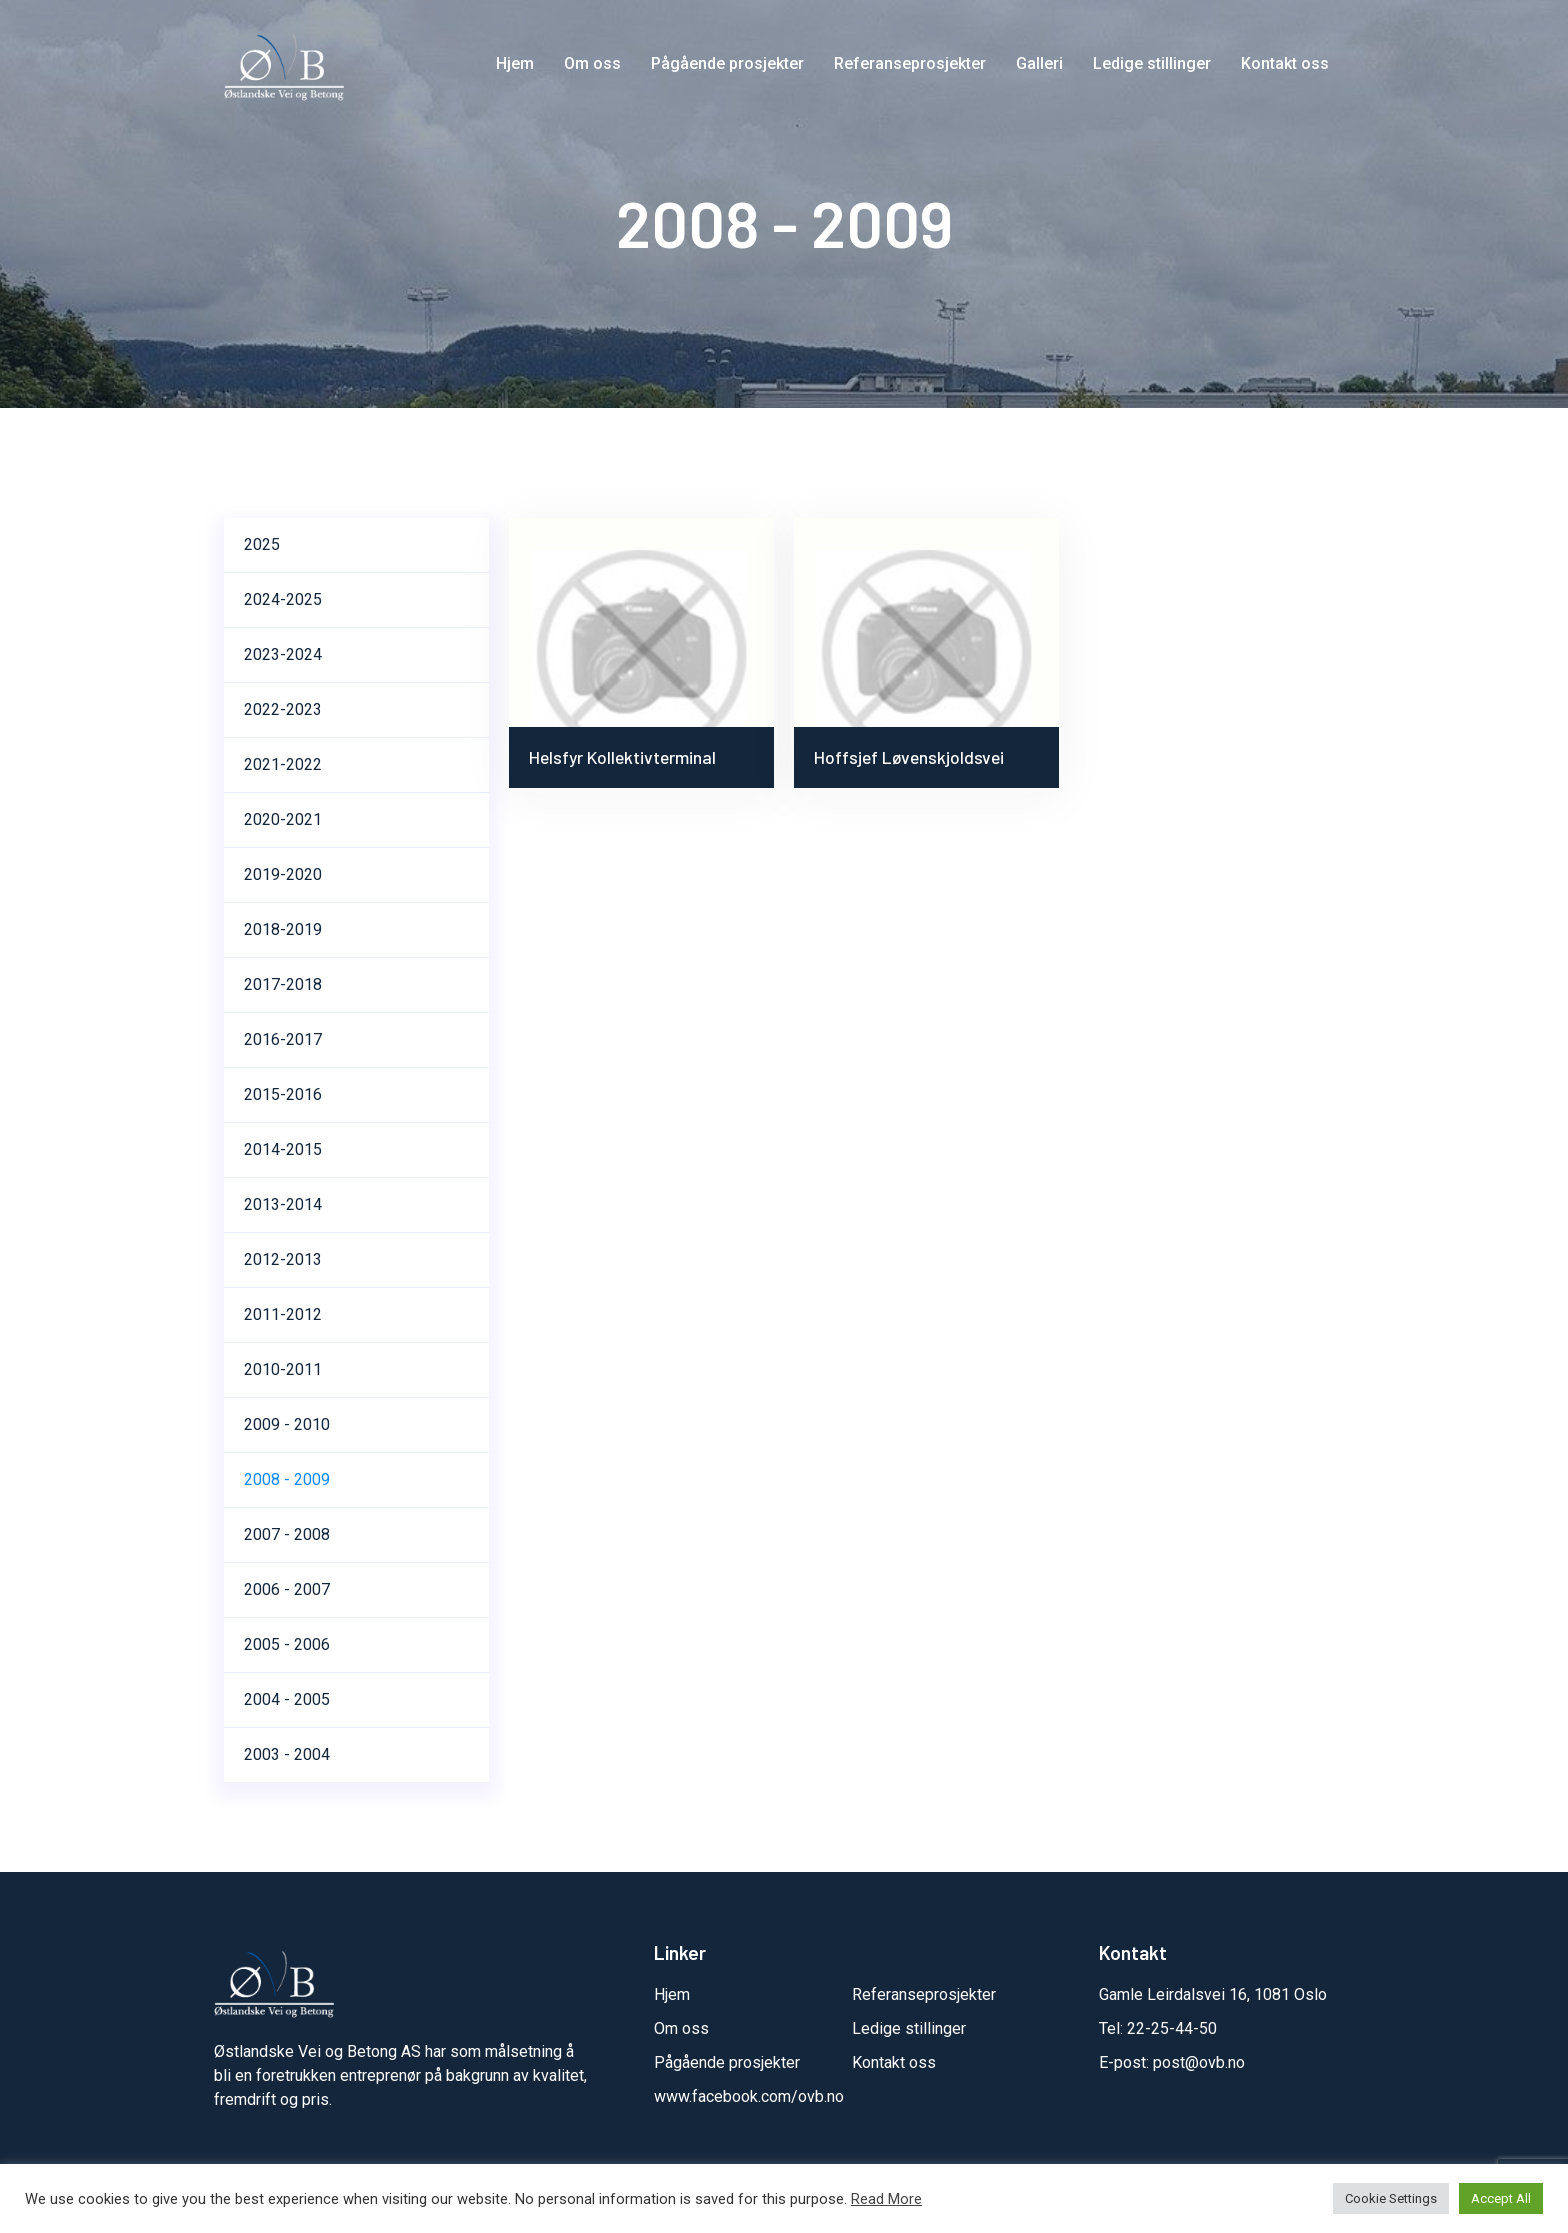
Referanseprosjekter (910, 63)
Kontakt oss (1285, 63)
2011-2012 (283, 1314)
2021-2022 (283, 764)
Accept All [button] (1501, 2198)
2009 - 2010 (287, 1424)
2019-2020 (283, 874)
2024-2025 (283, 599)
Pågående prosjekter (727, 63)
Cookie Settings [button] (1391, 2198)
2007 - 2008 (287, 1534)
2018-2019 (283, 929)
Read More (886, 2199)
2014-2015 (283, 1149)
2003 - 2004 (287, 1754)
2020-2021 (283, 819)
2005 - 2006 (287, 1644)
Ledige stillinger (1152, 63)
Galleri (1039, 63)
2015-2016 (283, 1094)
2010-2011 (283, 1369)
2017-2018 (283, 984)
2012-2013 (283, 1259)
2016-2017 (283, 1039)
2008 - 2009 (287, 1479)
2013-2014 (283, 1204)
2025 (262, 544)
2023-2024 (283, 654)
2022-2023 (283, 709)
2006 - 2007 (287, 1589)
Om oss (592, 63)
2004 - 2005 (287, 1699)
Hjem (515, 63)
